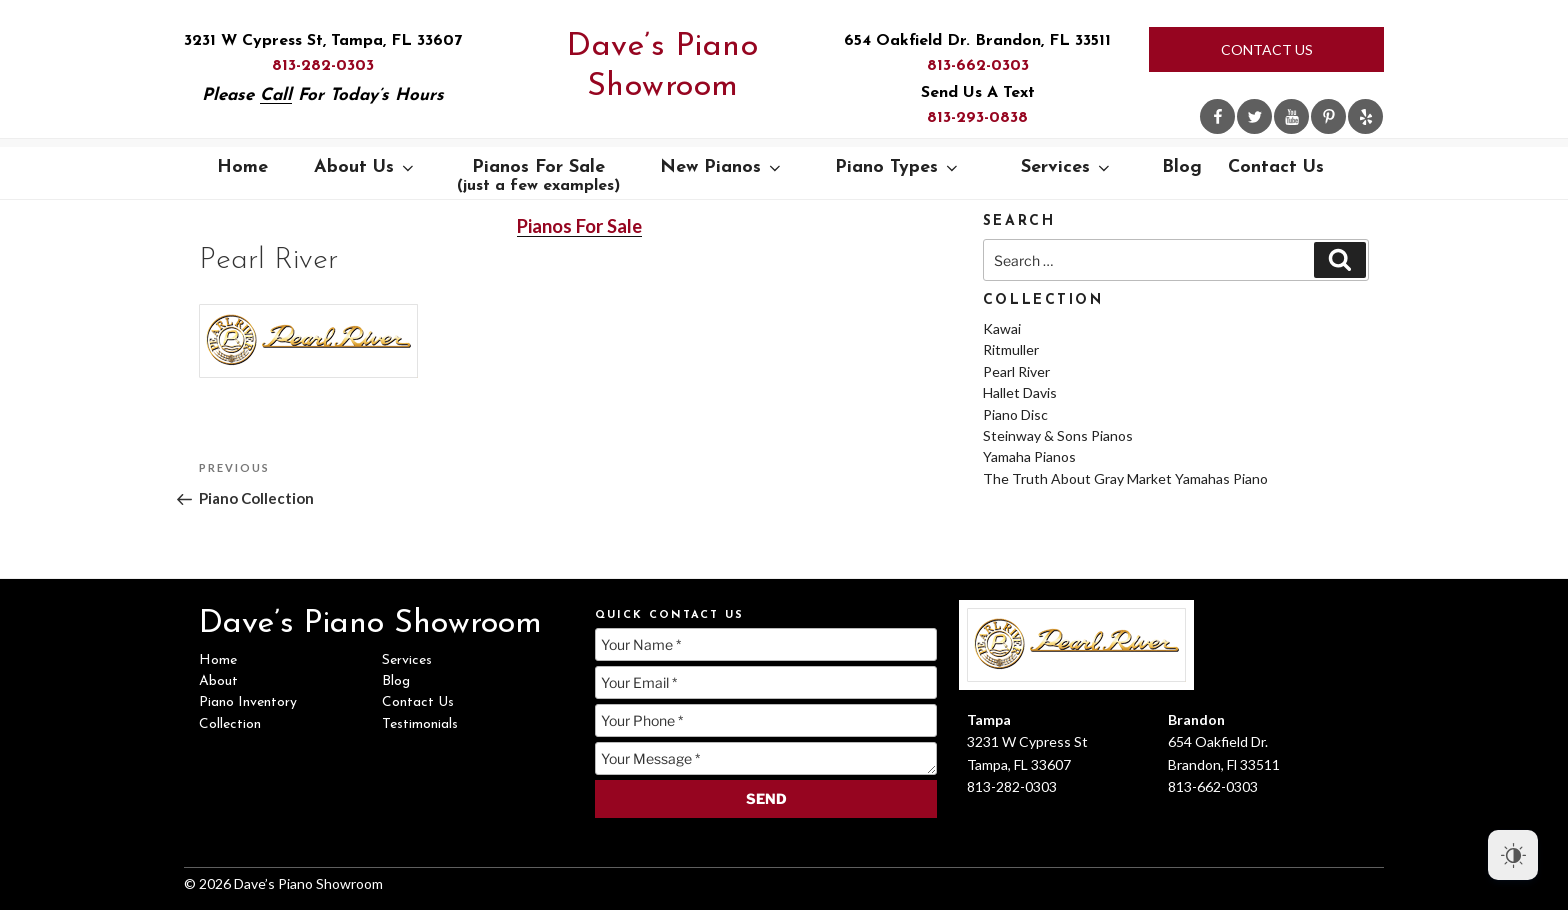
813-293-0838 (977, 118)
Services (1067, 167)
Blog (1182, 167)
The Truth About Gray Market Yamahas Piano (1125, 478)
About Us (365, 167)
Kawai (1002, 328)
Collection (230, 724)
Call (276, 95)
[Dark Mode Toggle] (1513, 855)
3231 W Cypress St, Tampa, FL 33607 (323, 41)
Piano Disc (1015, 414)
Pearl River (1016, 371)
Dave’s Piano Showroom (662, 67)
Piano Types (898, 167)
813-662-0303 (978, 66)
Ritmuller (1011, 349)
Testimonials (420, 724)
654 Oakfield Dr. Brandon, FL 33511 (977, 41)
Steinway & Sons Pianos (1058, 435)
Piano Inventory (248, 702)
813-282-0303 (323, 66)
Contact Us (1267, 49)
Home (242, 167)
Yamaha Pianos (1029, 456)
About (218, 681)
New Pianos (722, 167)
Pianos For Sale (538, 176)
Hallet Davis (1020, 392)
